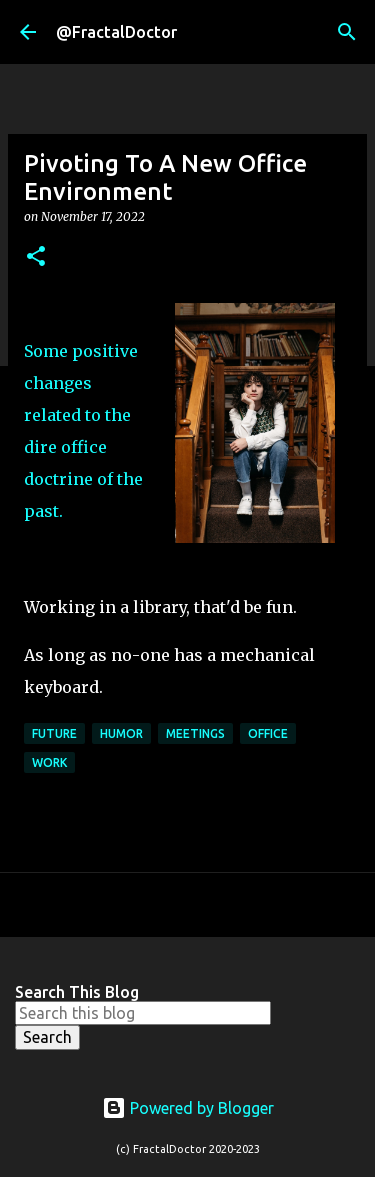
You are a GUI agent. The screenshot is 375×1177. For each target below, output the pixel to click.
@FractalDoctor (116, 32)
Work (49, 762)
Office (268, 733)
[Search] (347, 32)
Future (54, 733)
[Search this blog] (143, 1013)
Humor (121, 733)
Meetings (195, 733)
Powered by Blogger (188, 1108)
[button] (36, 257)
